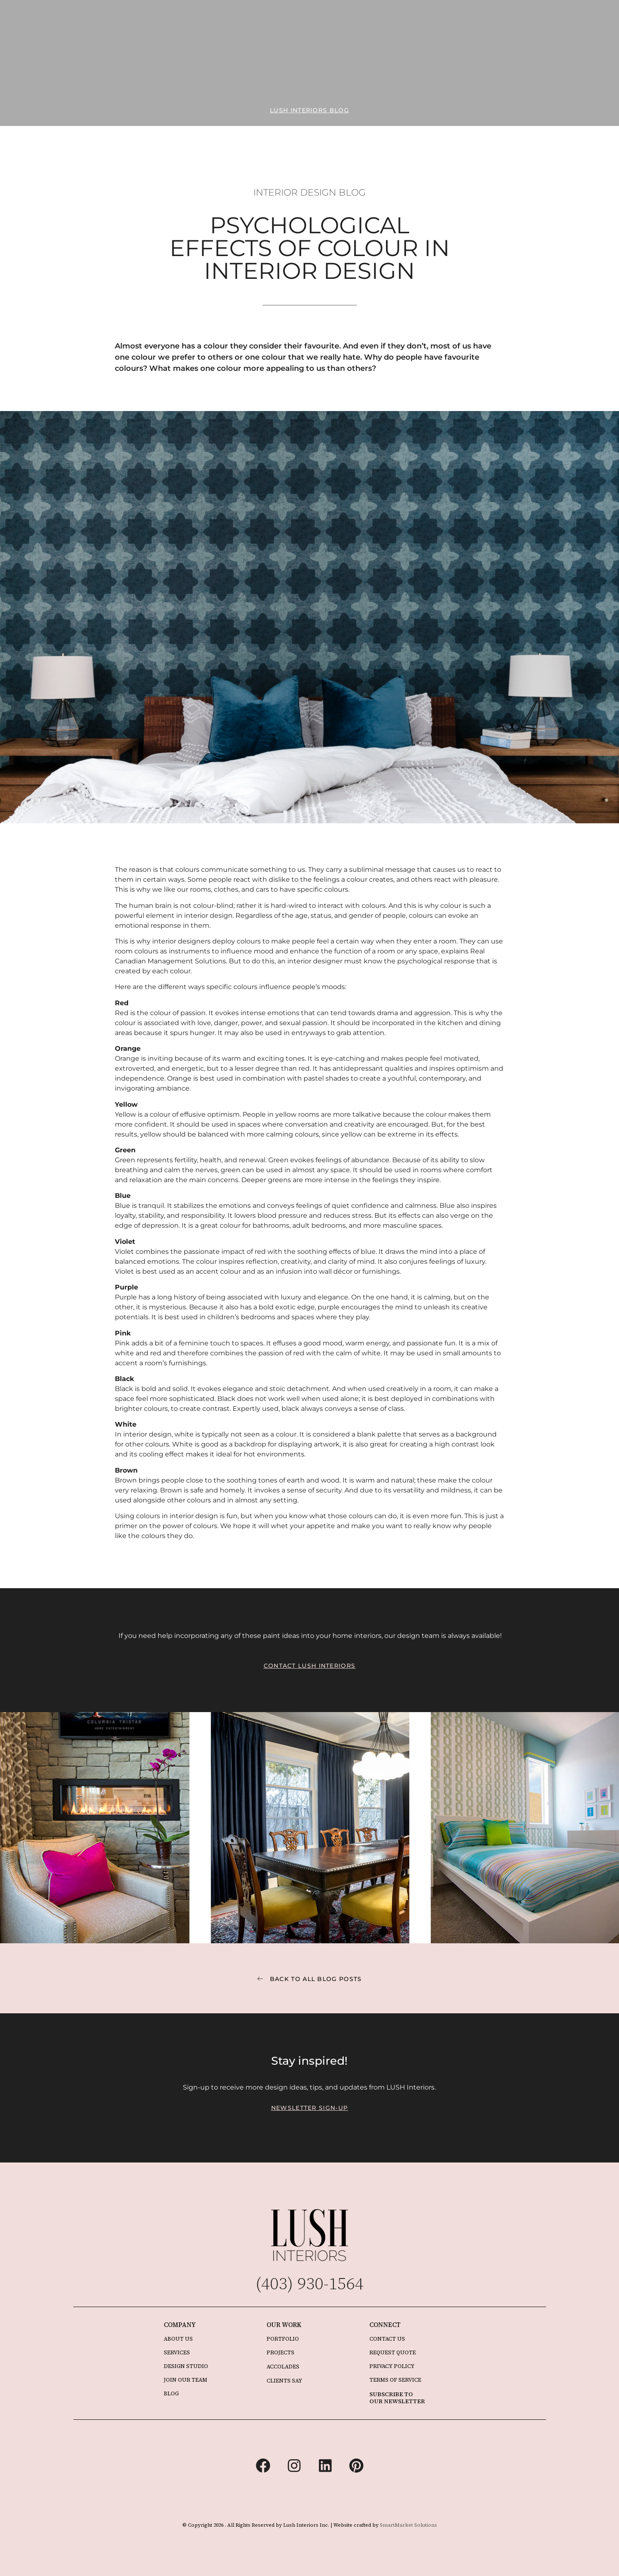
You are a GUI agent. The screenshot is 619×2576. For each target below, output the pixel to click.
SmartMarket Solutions (408, 2525)
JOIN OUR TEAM (185, 2379)
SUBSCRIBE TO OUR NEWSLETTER (397, 2397)
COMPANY (180, 2324)
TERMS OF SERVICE (395, 2379)
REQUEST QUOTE (392, 2352)
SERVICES (177, 2352)
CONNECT (385, 2324)
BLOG (171, 2393)
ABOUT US (178, 2338)
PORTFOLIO (283, 2338)
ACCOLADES (283, 2366)
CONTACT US (387, 2338)
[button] (309, 110)
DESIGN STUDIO (186, 2366)
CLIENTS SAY (284, 2380)
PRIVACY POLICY (392, 2366)
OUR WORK (284, 2324)
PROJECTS (280, 2352)
